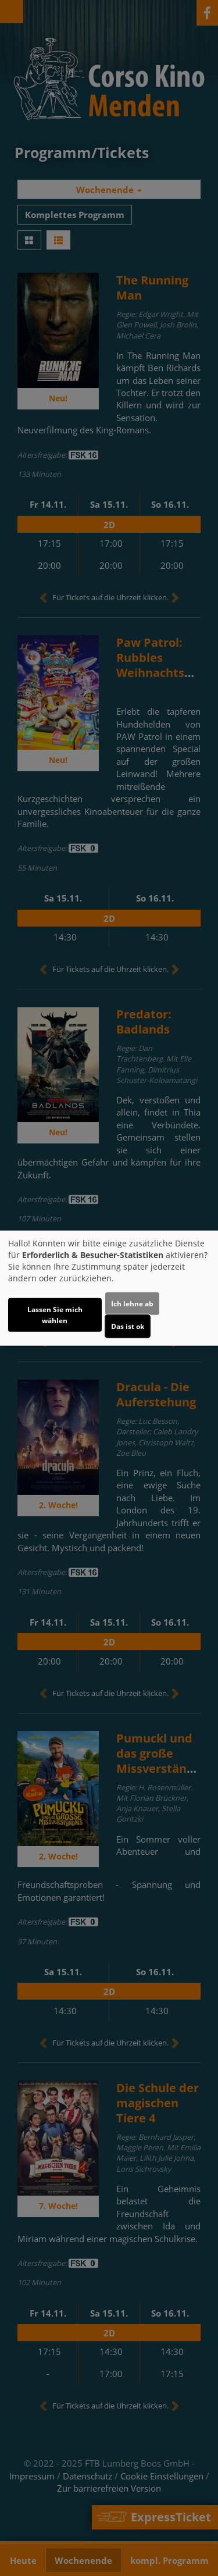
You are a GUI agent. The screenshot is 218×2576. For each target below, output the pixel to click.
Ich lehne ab (132, 1304)
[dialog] (109, 1288)
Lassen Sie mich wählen (55, 1315)
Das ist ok (127, 1326)
